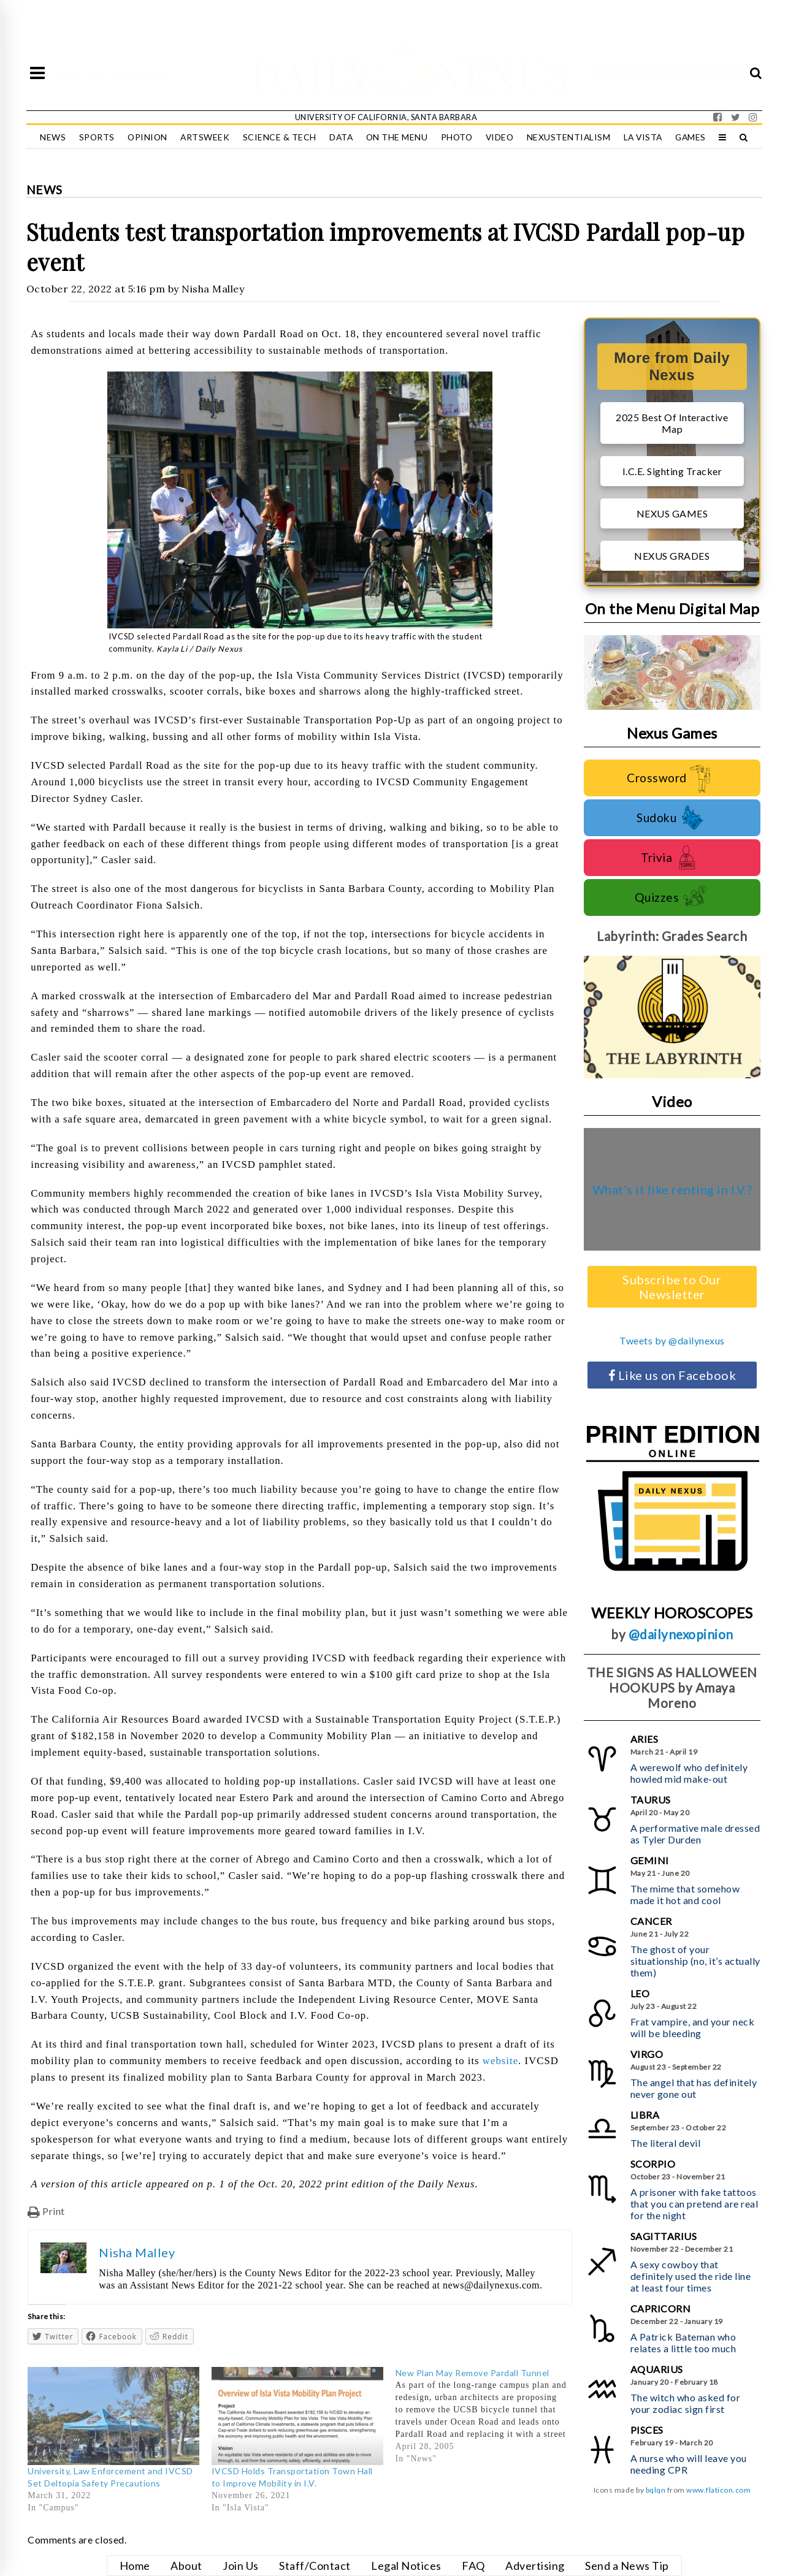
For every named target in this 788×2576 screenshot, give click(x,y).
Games (690, 137)
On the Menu (397, 137)
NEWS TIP (721, 73)
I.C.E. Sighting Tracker (672, 471)
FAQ (473, 2565)
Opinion (147, 137)
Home (135, 2565)
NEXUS (502, 74)
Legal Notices (406, 2565)
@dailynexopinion (681, 1634)
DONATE (673, 73)
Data (341, 137)
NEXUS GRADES (672, 556)
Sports (97, 137)
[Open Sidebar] (37, 73)
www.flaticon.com (718, 2489)
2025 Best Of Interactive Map (672, 423)
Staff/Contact (315, 2565)
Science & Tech (279, 137)
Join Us (241, 2565)
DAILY (312, 74)
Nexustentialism (569, 137)
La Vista (643, 137)
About (186, 2565)
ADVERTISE (622, 73)
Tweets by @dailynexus (672, 1340)
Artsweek (204, 137)
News (53, 137)
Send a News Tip (627, 2565)
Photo (457, 137)
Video (500, 137)
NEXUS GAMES (672, 513)
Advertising (535, 2565)
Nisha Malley (213, 289)
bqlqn (656, 2489)
